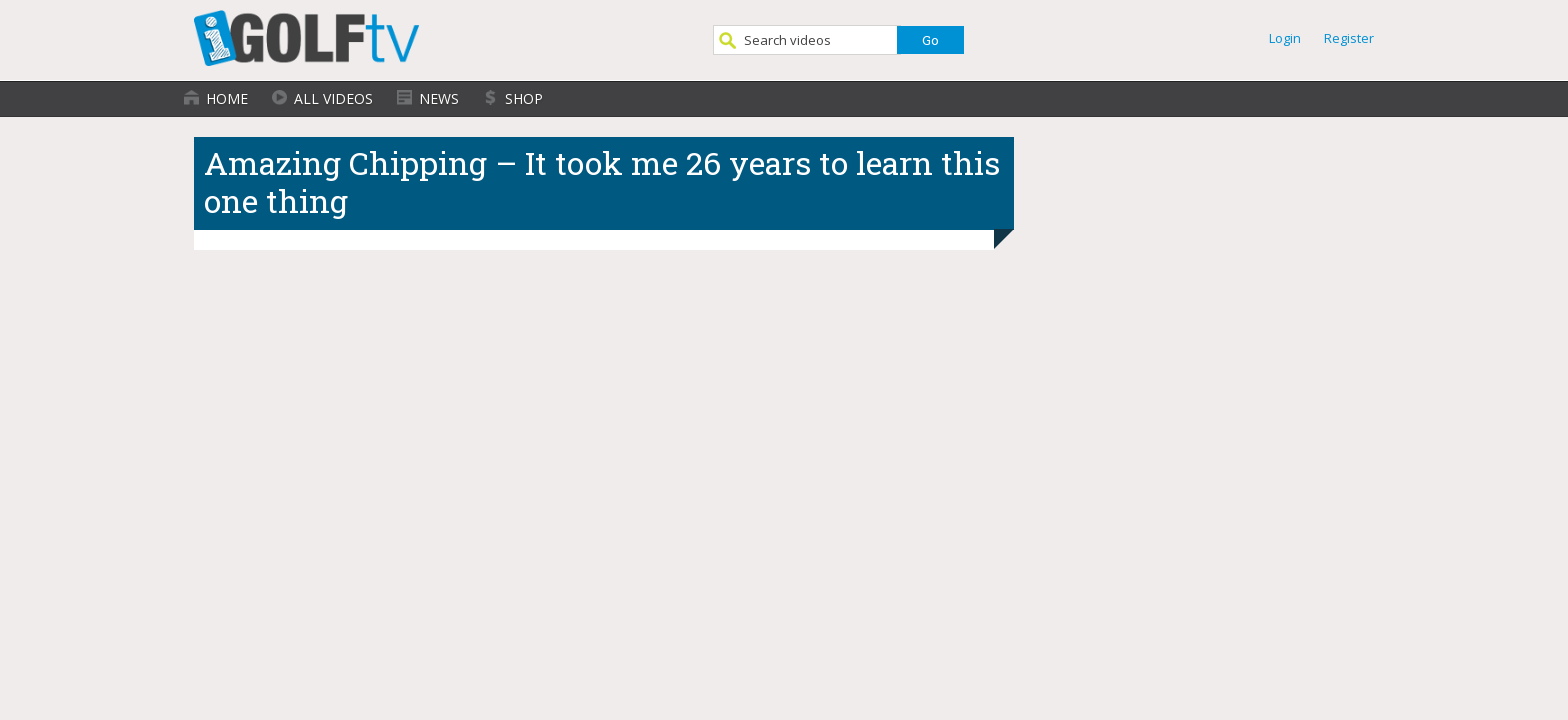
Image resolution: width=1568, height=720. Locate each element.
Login (1285, 38)
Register (1349, 38)
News (439, 98)
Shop (524, 98)
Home (227, 98)
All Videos (333, 98)
